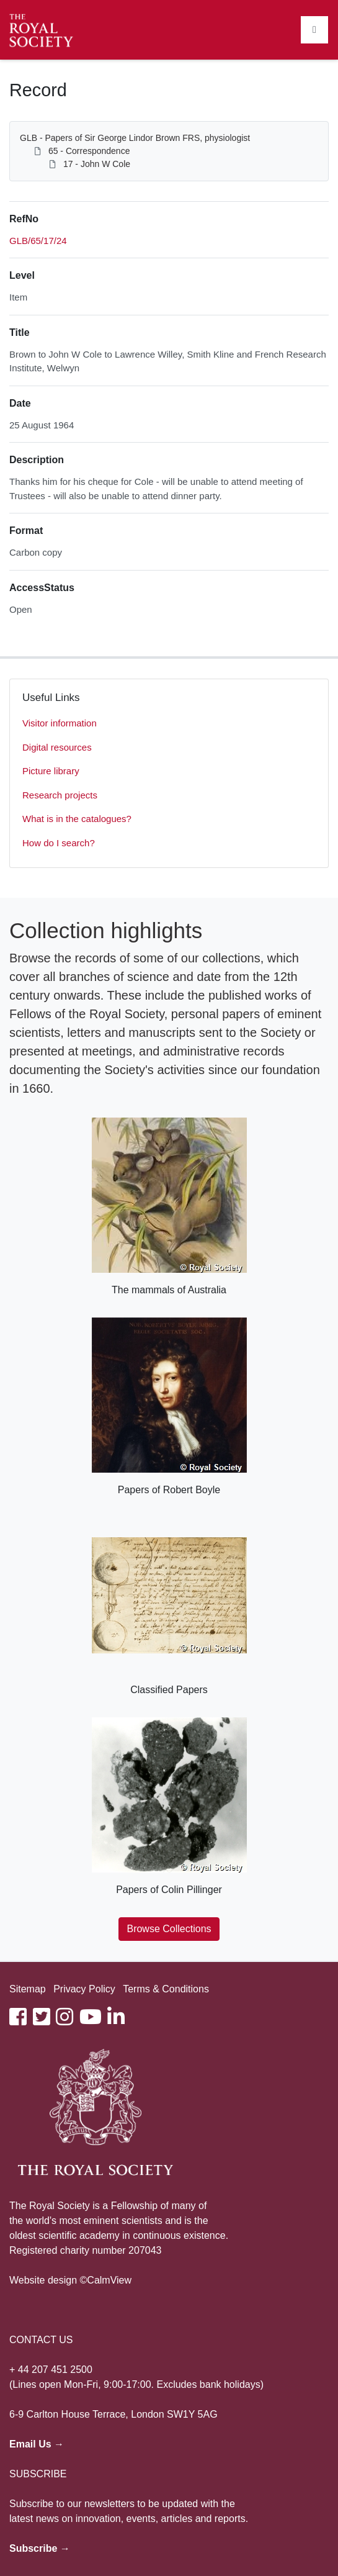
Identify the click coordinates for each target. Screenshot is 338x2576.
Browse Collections (169, 1928)
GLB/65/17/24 (38, 240)
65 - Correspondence (89, 151)
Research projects (59, 795)
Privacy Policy (84, 1989)
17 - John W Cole (96, 164)
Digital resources (57, 747)
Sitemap (27, 1989)
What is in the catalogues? (76, 818)
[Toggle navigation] (314, 29)
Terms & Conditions (166, 1989)
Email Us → (36, 2444)
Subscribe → (39, 2548)
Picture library (50, 771)
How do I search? (58, 843)
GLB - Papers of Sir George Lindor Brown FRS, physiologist (135, 138)
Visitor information (59, 723)
